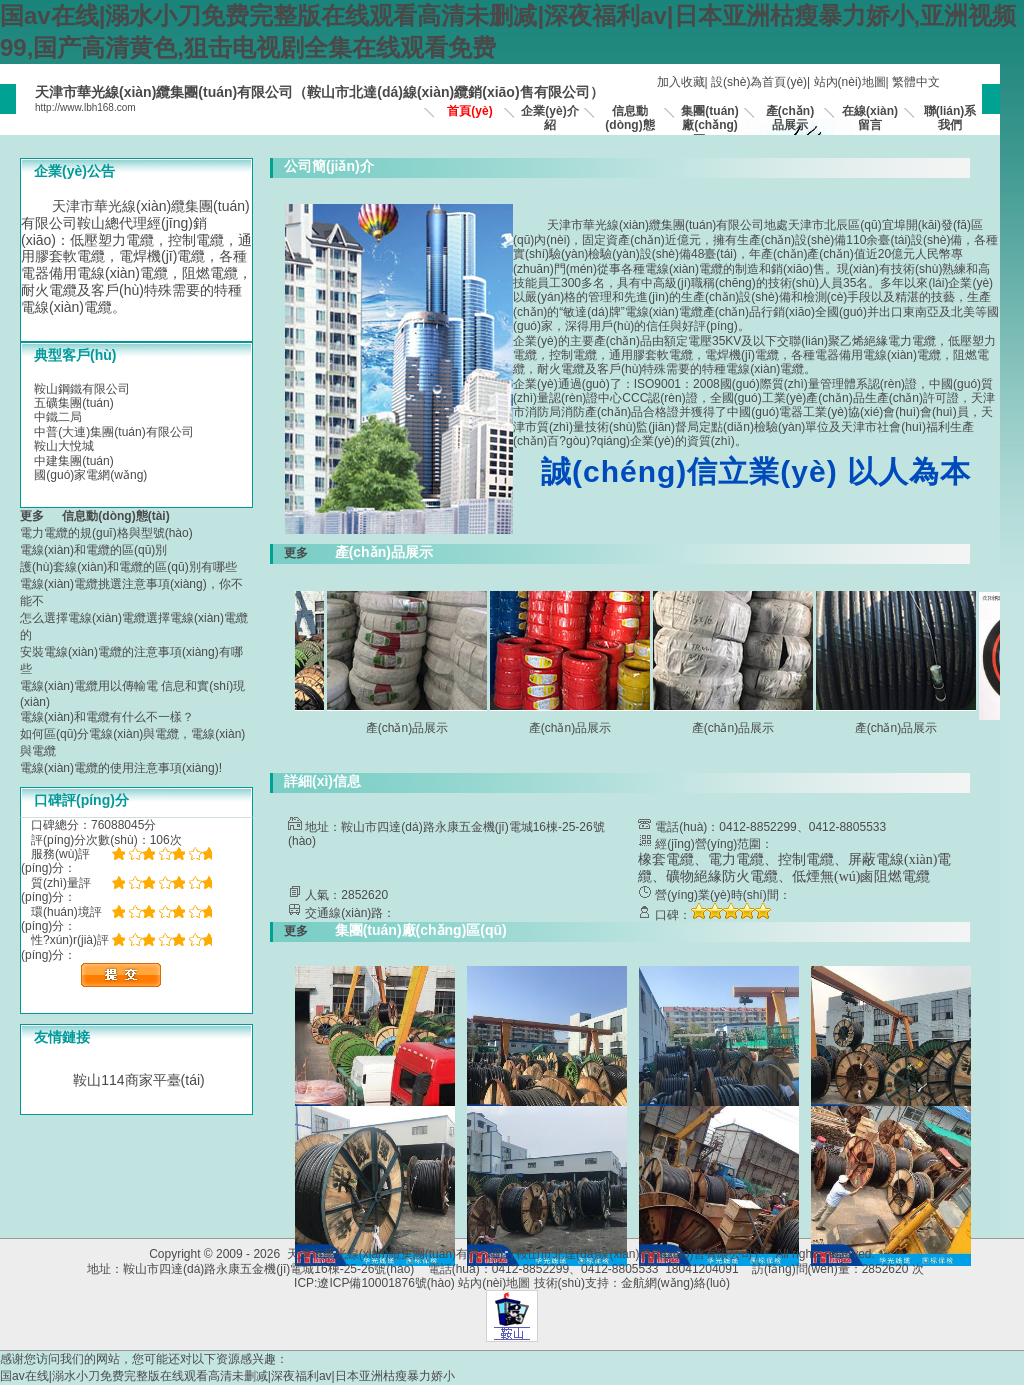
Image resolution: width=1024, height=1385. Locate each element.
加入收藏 (681, 82)
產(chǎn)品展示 (790, 118)
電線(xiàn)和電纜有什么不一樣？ (107, 717)
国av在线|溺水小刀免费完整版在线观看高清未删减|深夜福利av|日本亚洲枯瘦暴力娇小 (227, 1376)
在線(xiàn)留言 (870, 118)
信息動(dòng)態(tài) (629, 125)
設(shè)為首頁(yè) (759, 82)
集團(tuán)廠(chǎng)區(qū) (709, 125)
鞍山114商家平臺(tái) (138, 1080)
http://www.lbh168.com (85, 107)
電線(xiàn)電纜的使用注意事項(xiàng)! (121, 768)
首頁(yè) (469, 111)
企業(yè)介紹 (549, 118)
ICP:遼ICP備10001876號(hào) (374, 1283)
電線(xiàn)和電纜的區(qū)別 (93, 550)
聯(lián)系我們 (950, 118)
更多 (38, 516)
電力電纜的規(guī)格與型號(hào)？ (106, 533)
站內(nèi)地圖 (850, 82)
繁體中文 (916, 82)
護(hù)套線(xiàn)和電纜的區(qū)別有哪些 (128, 567)
